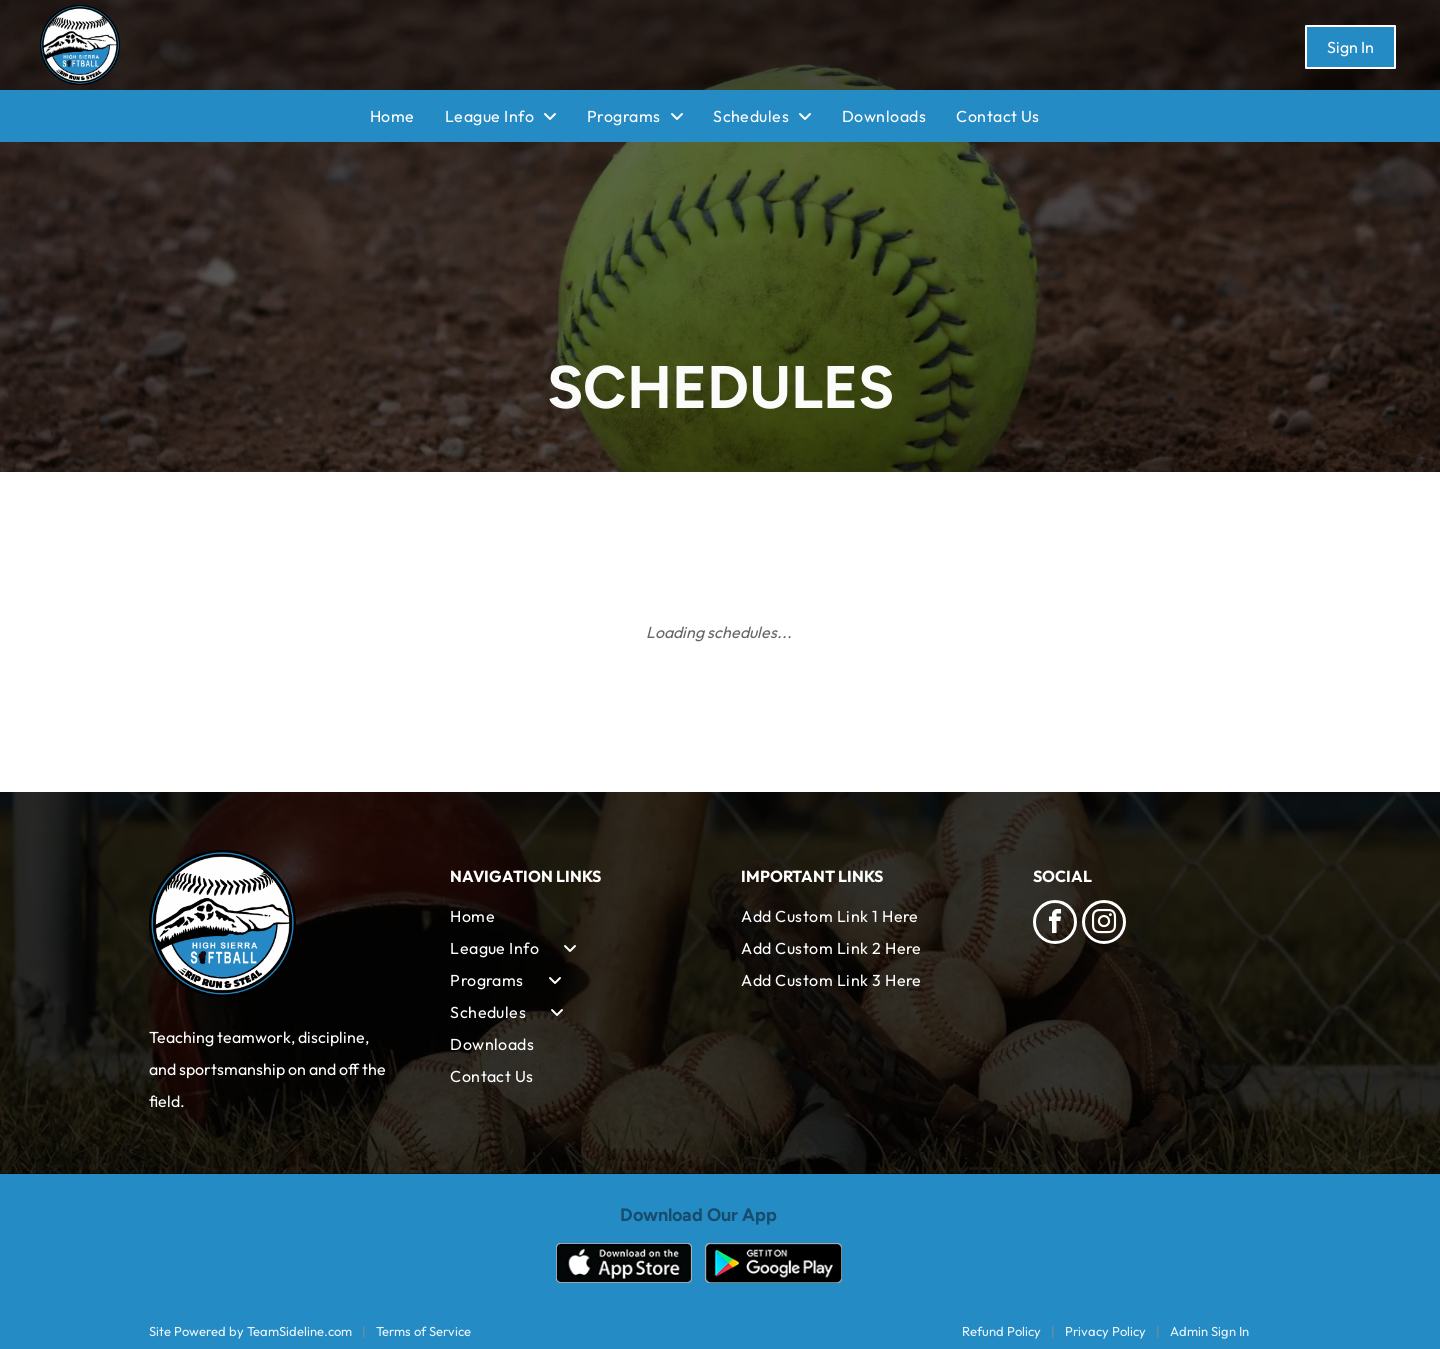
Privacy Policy (1105, 1331)
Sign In (1350, 47)
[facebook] (1055, 924)
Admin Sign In (1209, 1331)
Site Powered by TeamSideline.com (250, 1331)
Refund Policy (1001, 1331)
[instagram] (1104, 924)
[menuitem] (407, 116)
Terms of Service (423, 1331)
